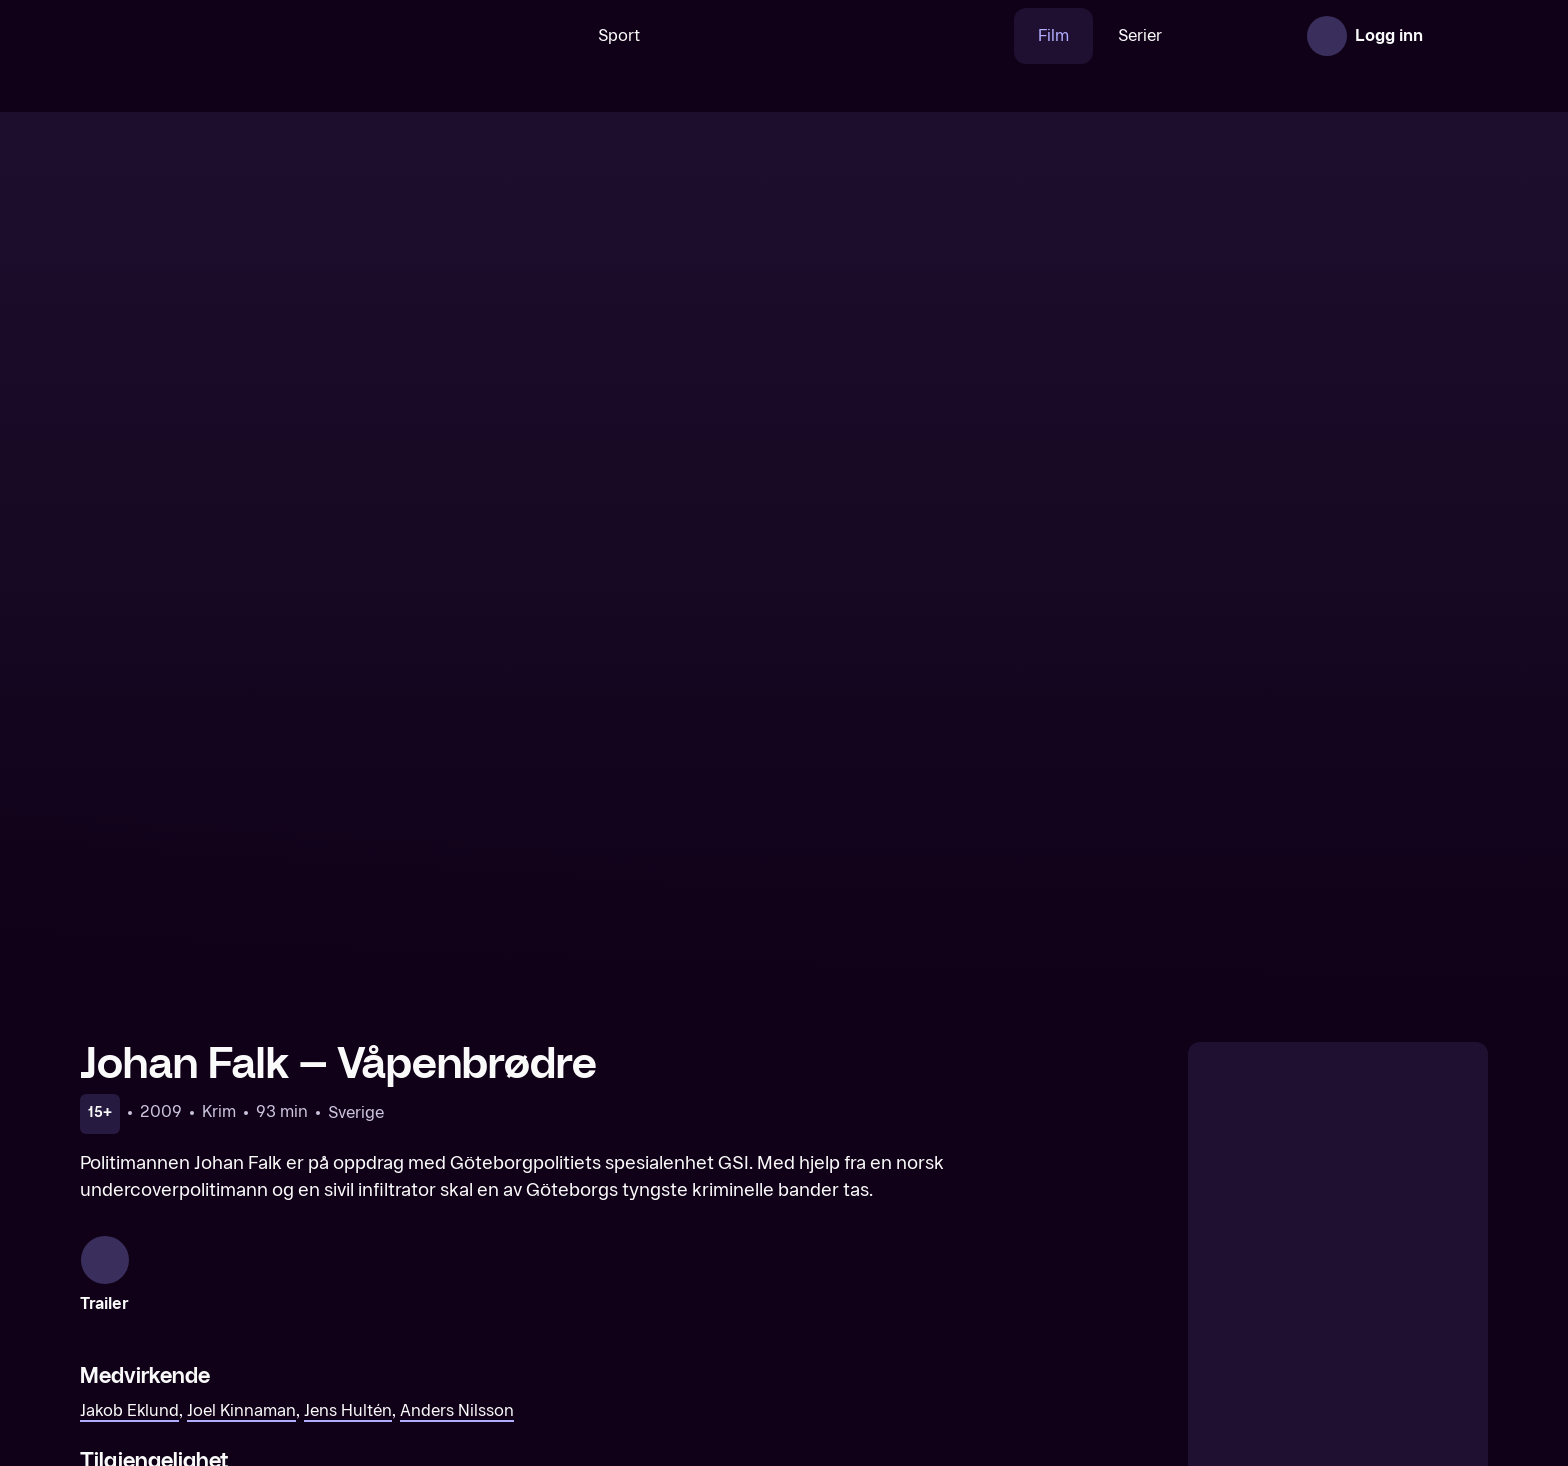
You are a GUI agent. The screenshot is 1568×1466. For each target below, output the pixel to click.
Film (991, 35)
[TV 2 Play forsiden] (230, 36)
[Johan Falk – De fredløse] (1321, 1320)
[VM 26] (777, 36)
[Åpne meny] (1460, 36)
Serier (1078, 35)
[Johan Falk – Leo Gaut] (605, 1320)
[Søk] (483, 36)
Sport (557, 35)
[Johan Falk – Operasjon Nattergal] (963, 1320)
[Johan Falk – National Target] (247, 1320)
